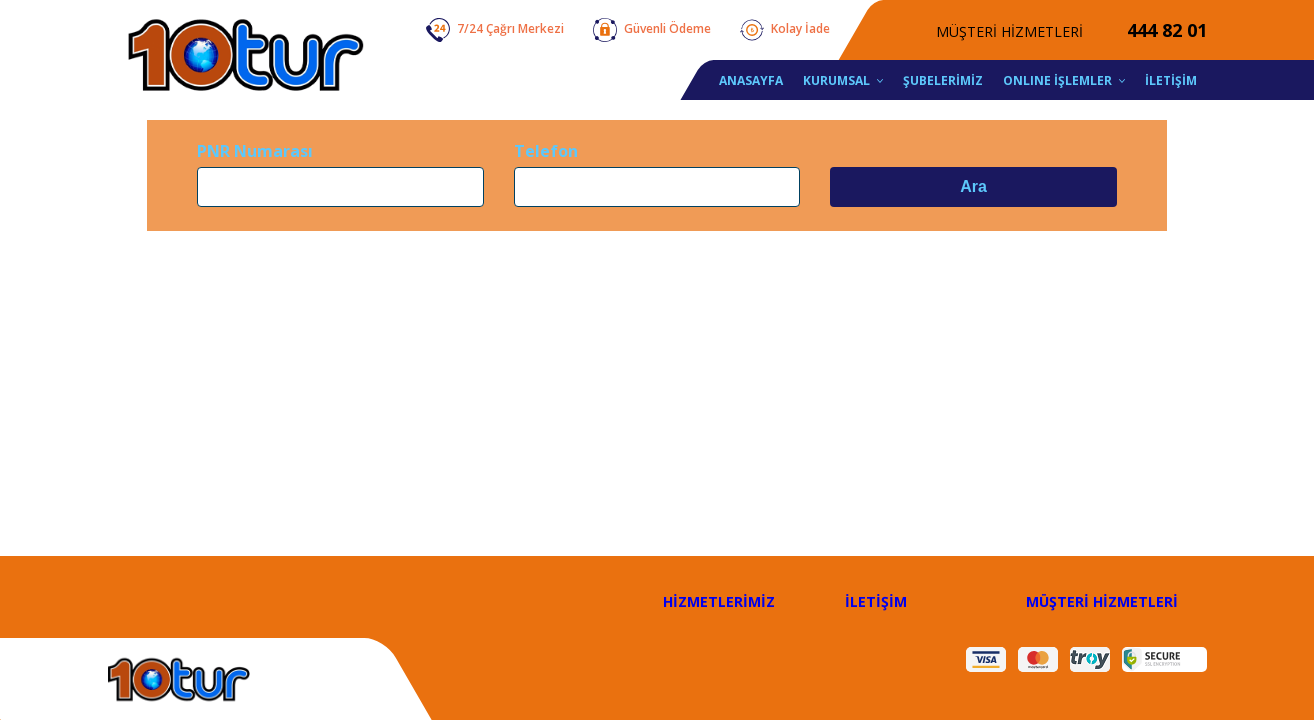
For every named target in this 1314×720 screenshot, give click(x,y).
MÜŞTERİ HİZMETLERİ (1102, 601)
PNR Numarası (255, 151)
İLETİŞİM (876, 601)
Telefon (546, 151)
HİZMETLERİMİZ (719, 601)
